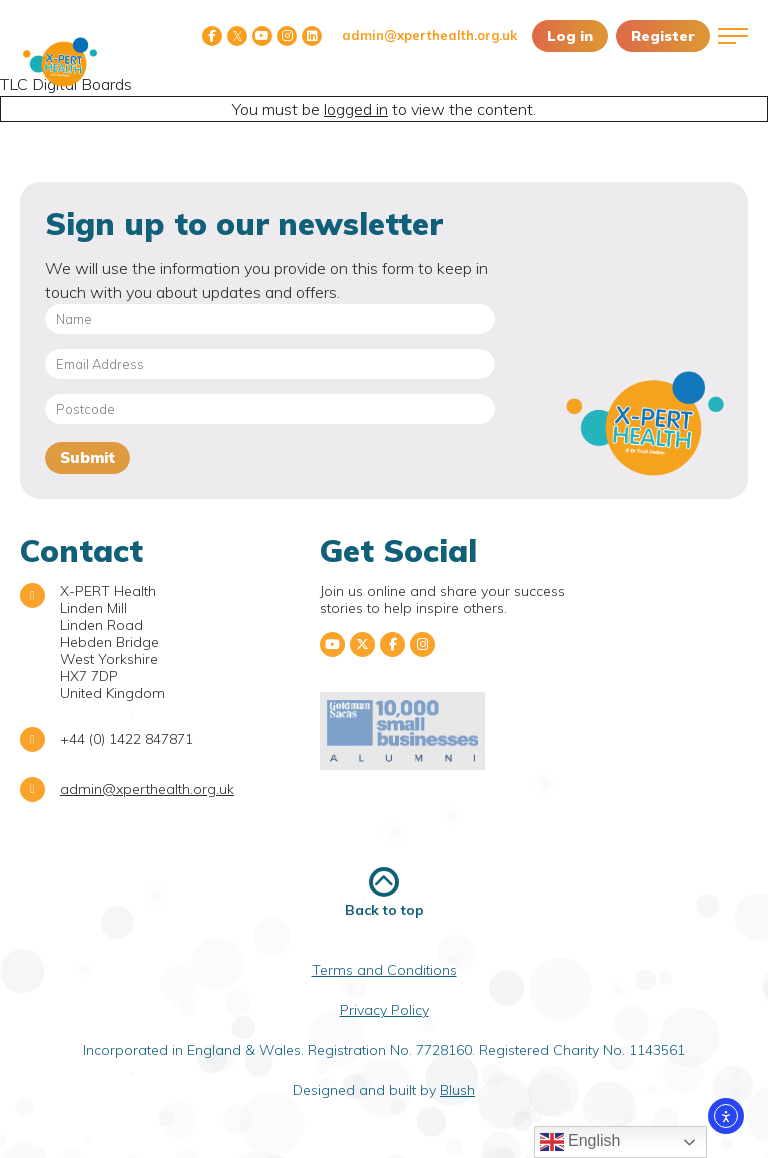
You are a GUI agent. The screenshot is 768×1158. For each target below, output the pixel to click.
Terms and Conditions (384, 970)
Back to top (384, 892)
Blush (457, 1090)
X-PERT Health (60, 62)
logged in (356, 109)
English (580, 1142)
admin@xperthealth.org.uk (429, 35)
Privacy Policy (384, 1010)
